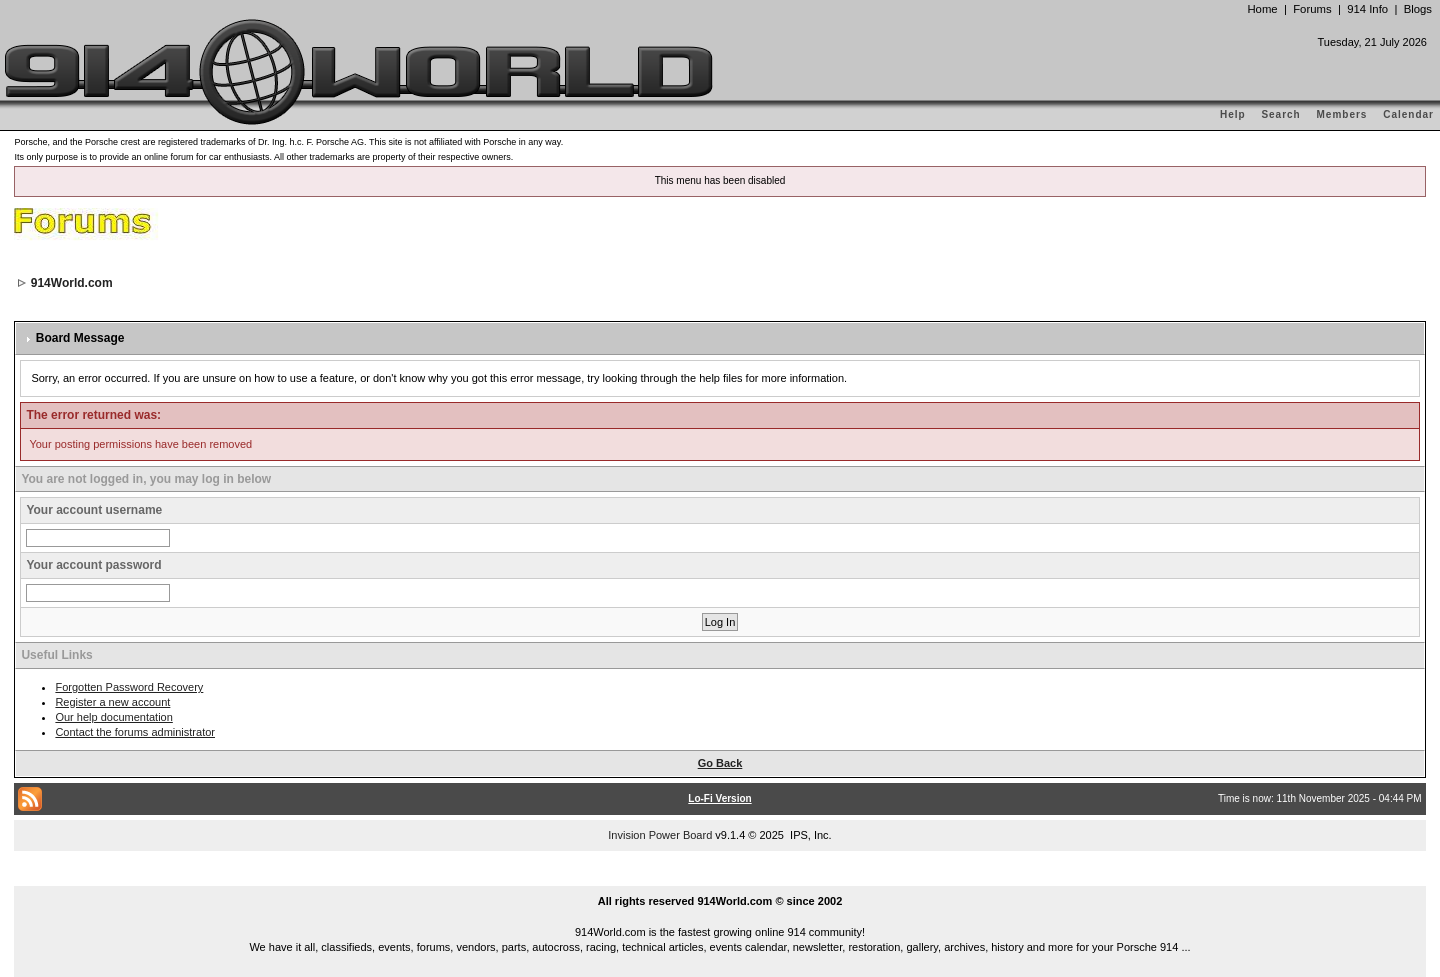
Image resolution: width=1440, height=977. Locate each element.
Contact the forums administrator (135, 732)
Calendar (1408, 114)
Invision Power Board (660, 835)
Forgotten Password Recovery (129, 687)
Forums (1312, 9)
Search (1280, 114)
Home (1262, 9)
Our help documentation (113, 717)
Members (1342, 114)
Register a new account (112, 702)
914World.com (72, 283)
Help (1233, 114)
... (720, 878)
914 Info (1367, 9)
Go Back (720, 763)
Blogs (1418, 9)
